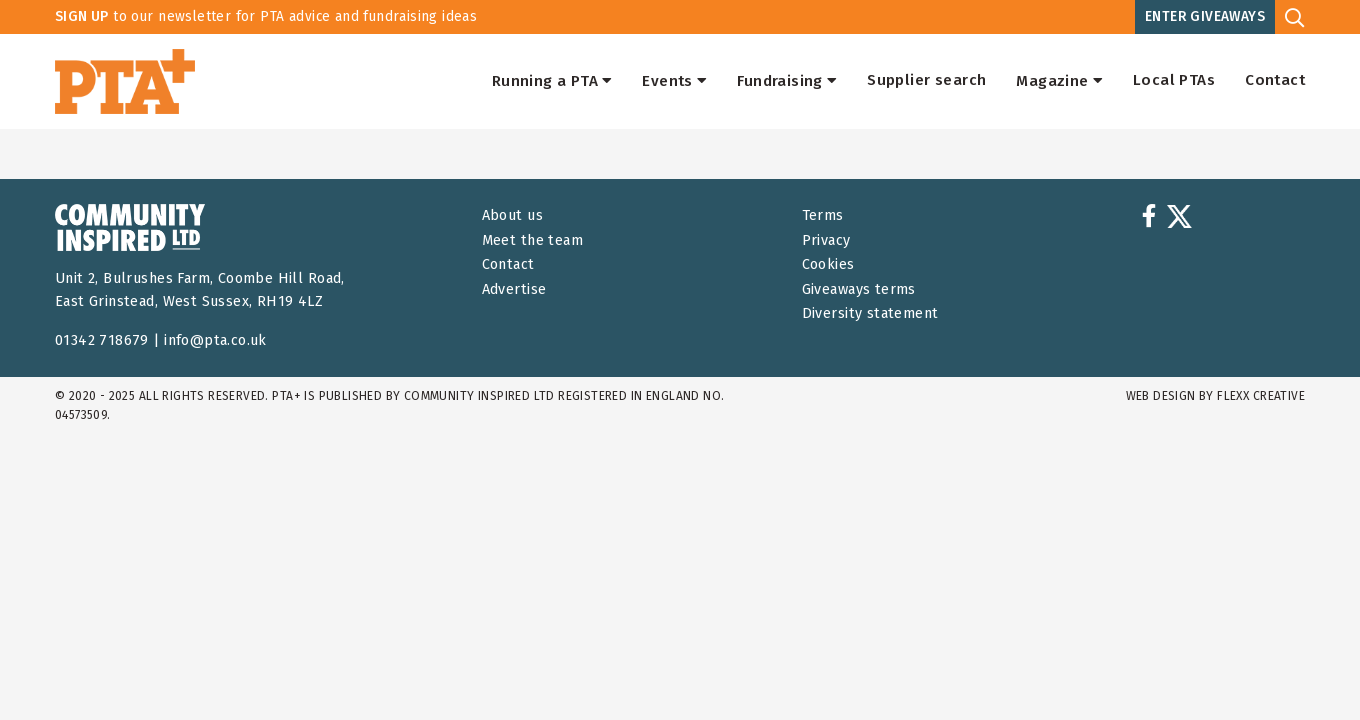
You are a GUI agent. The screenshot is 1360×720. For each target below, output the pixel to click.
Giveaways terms (859, 289)
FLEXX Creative (1261, 396)
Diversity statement (870, 313)
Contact (1275, 81)
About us (512, 215)
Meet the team (532, 240)
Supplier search (926, 81)
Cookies (828, 264)
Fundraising (787, 81)
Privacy (826, 240)
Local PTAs (1174, 81)
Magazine (1059, 81)
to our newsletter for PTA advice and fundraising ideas (266, 16)
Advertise (514, 289)
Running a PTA (552, 81)
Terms (823, 215)
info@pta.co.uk (215, 340)
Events (674, 81)
